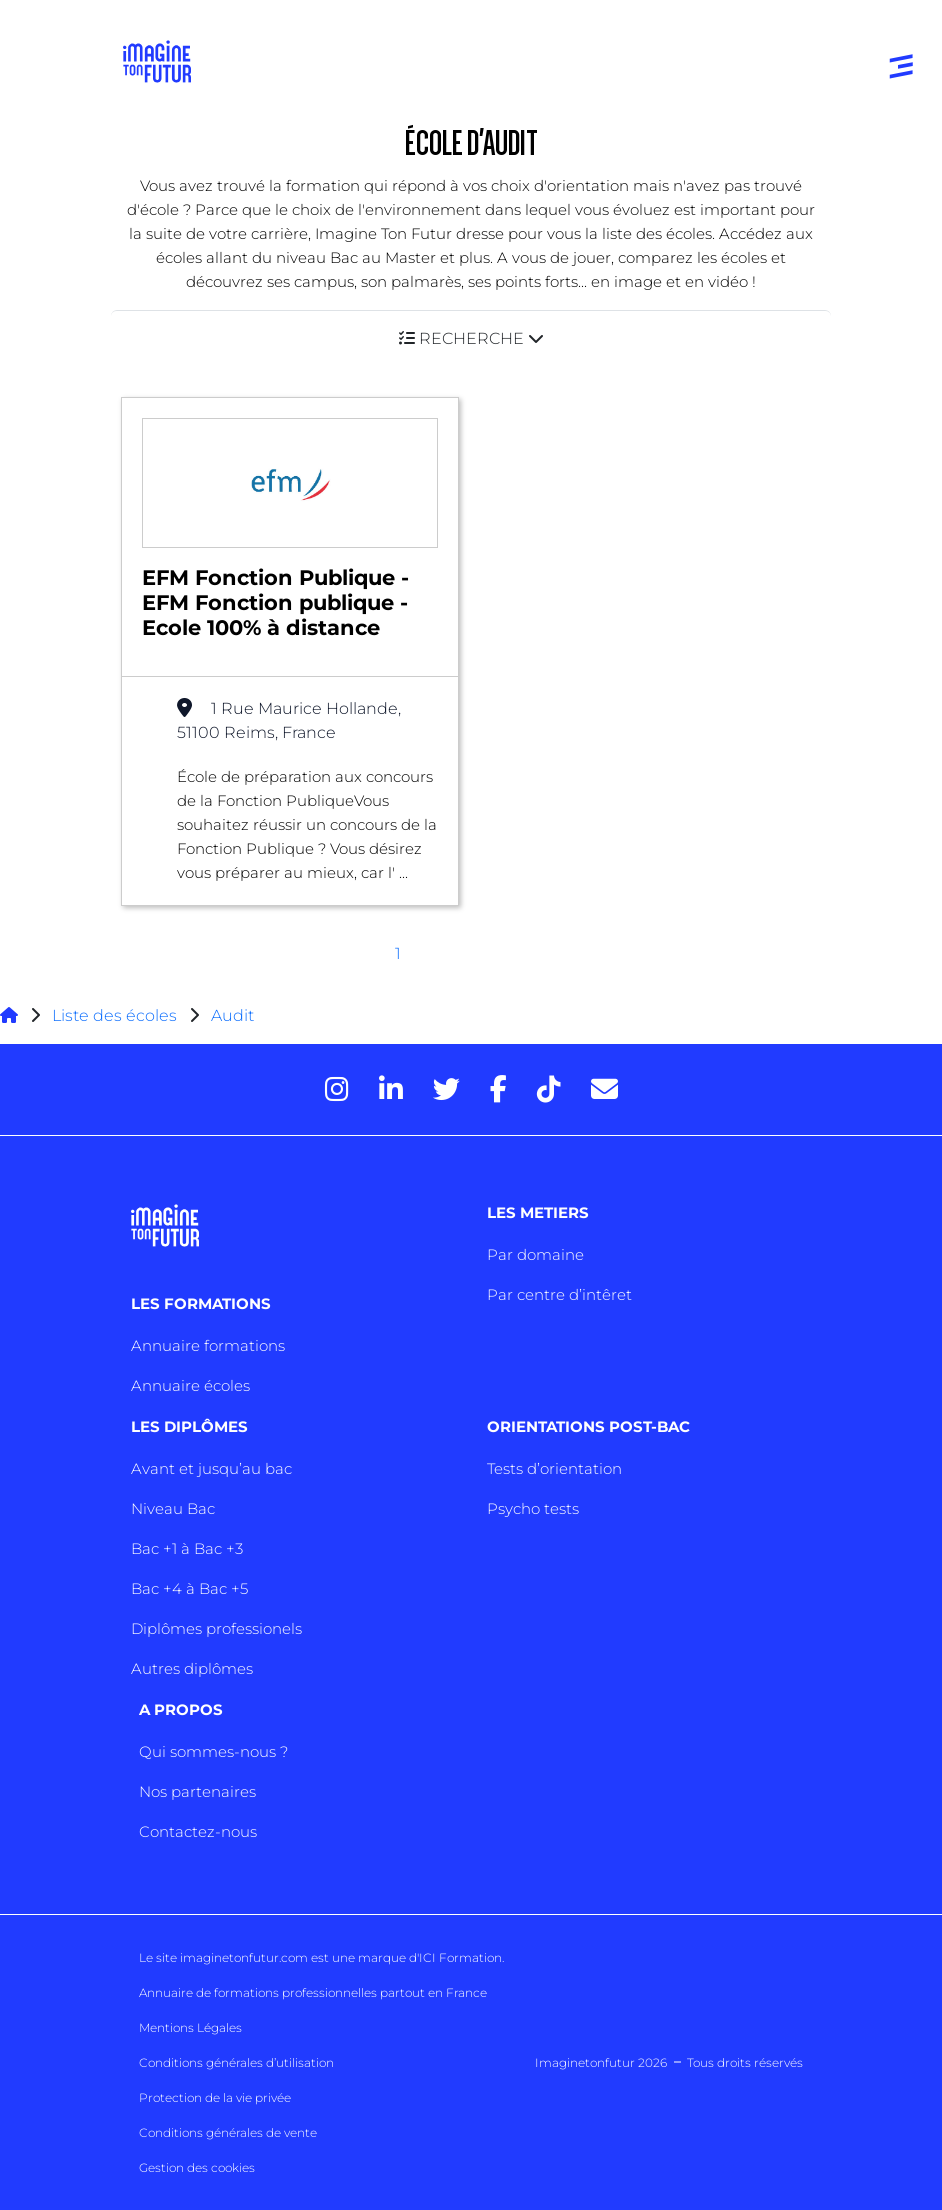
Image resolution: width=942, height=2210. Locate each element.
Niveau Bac (173, 1508)
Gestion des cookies (197, 2167)
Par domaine (535, 1254)
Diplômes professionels (216, 1628)
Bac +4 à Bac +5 (189, 1588)
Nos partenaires (197, 1791)
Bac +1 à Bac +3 (187, 1548)
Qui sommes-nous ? (213, 1751)
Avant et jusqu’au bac (211, 1468)
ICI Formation (460, 1957)
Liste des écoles (114, 1015)
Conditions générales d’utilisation (236, 2062)
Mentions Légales (190, 2027)
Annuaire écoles (190, 1385)
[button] (471, 338)
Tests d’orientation (554, 1468)
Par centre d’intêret (559, 1294)
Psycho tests (533, 1508)
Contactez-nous (198, 1831)
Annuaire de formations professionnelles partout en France (313, 1992)
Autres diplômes (192, 1668)
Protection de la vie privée (215, 2097)
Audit (232, 1015)
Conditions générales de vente (228, 2132)
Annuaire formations (208, 1345)
